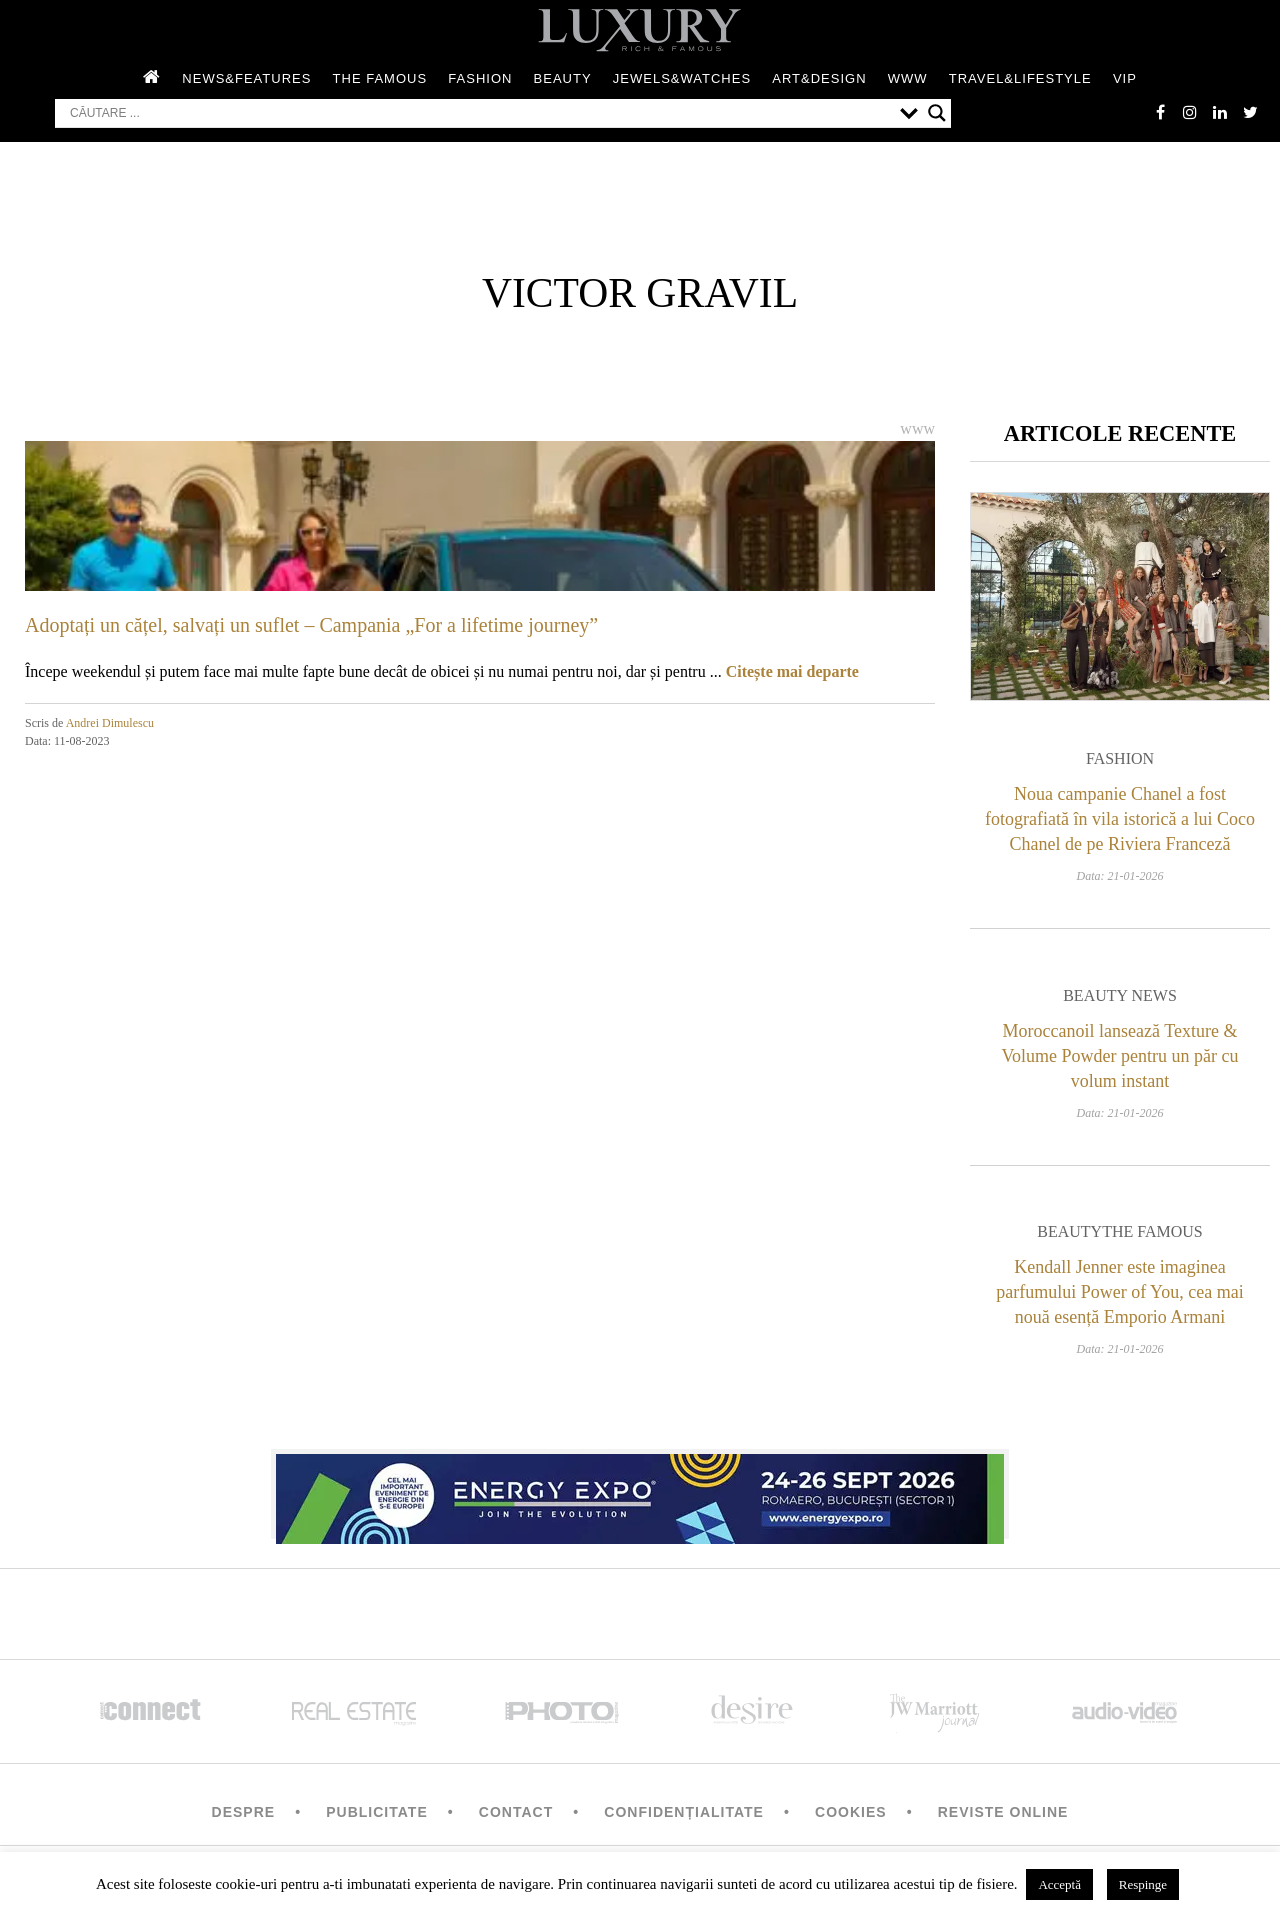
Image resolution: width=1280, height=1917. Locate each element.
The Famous (380, 78)
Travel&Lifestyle (1020, 78)
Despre (244, 1812)
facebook (1160, 112)
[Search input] (480, 113)
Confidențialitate (684, 1812)
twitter (1250, 112)
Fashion (480, 78)
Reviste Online (1003, 1812)
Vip (1125, 78)
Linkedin (1220, 112)
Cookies (851, 1812)
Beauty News (1120, 995)
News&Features (246, 78)
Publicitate (376, 1812)
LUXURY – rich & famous (640, 30)
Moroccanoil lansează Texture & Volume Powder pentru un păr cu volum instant (1119, 1056)
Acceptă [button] (1059, 1884)
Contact (516, 1812)
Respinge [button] (1143, 1884)
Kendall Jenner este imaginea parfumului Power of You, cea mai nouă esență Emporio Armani (1119, 1292)
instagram (1190, 112)
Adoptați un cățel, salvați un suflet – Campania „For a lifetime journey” (311, 625)
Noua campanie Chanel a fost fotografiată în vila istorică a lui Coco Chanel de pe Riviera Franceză (1120, 819)
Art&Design (819, 78)
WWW (908, 78)
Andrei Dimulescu (110, 723)
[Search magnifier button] (937, 113)
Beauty (563, 78)
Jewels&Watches (682, 78)
